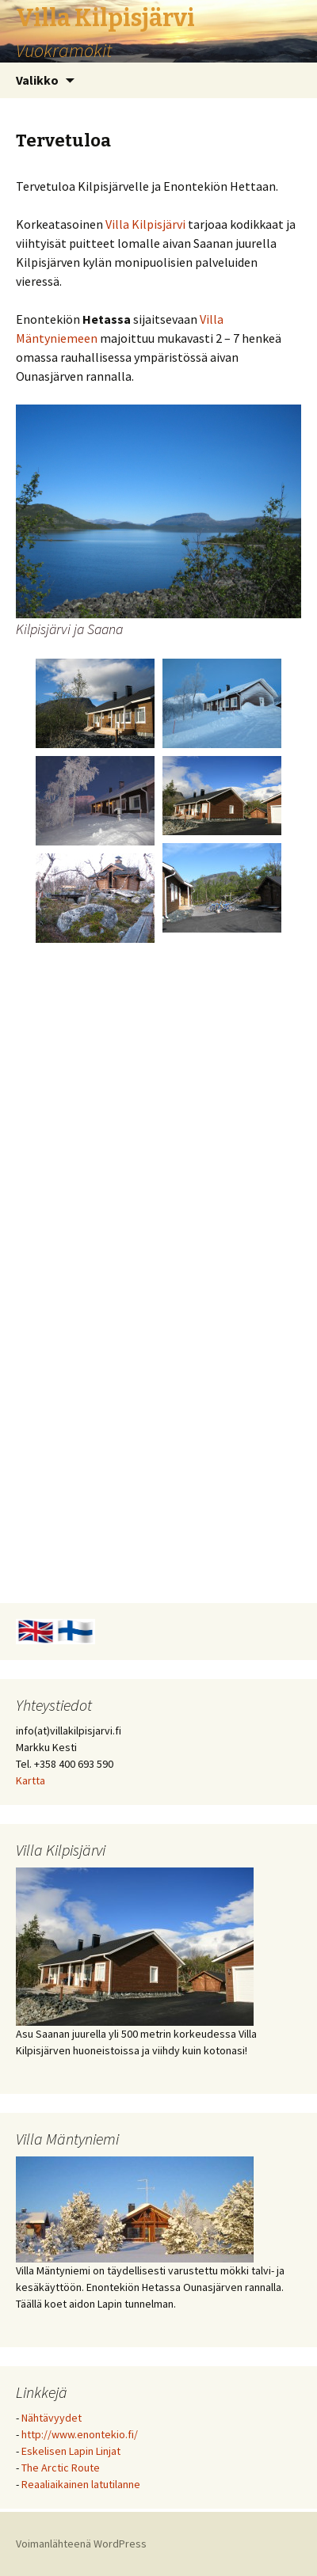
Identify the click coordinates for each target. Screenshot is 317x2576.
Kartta (30, 1780)
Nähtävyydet (51, 2418)
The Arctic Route (60, 2467)
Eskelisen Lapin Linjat (70, 2451)
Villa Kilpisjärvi (145, 224)
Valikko (37, 80)
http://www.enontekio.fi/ (79, 2434)
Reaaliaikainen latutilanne (80, 2484)
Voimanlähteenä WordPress (81, 2543)
